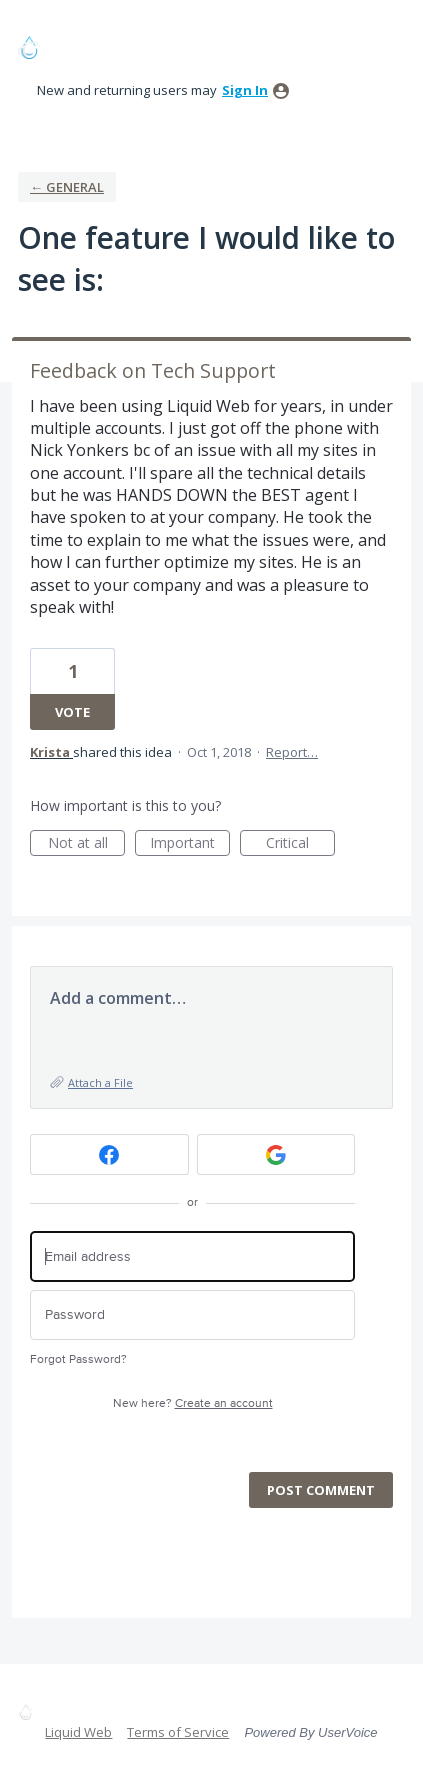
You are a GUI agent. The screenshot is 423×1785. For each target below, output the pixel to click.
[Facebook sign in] (109, 1154)
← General (67, 187)
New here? (193, 1403)
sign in (245, 90)
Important (190, 844)
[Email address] (192, 1256)
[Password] (192, 1315)
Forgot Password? (78, 1359)
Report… (292, 752)
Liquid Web (78, 1732)
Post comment (321, 1490)
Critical (300, 844)
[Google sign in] (276, 1154)
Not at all (87, 844)
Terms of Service (178, 1732)
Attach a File (100, 1082)
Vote (72, 712)
